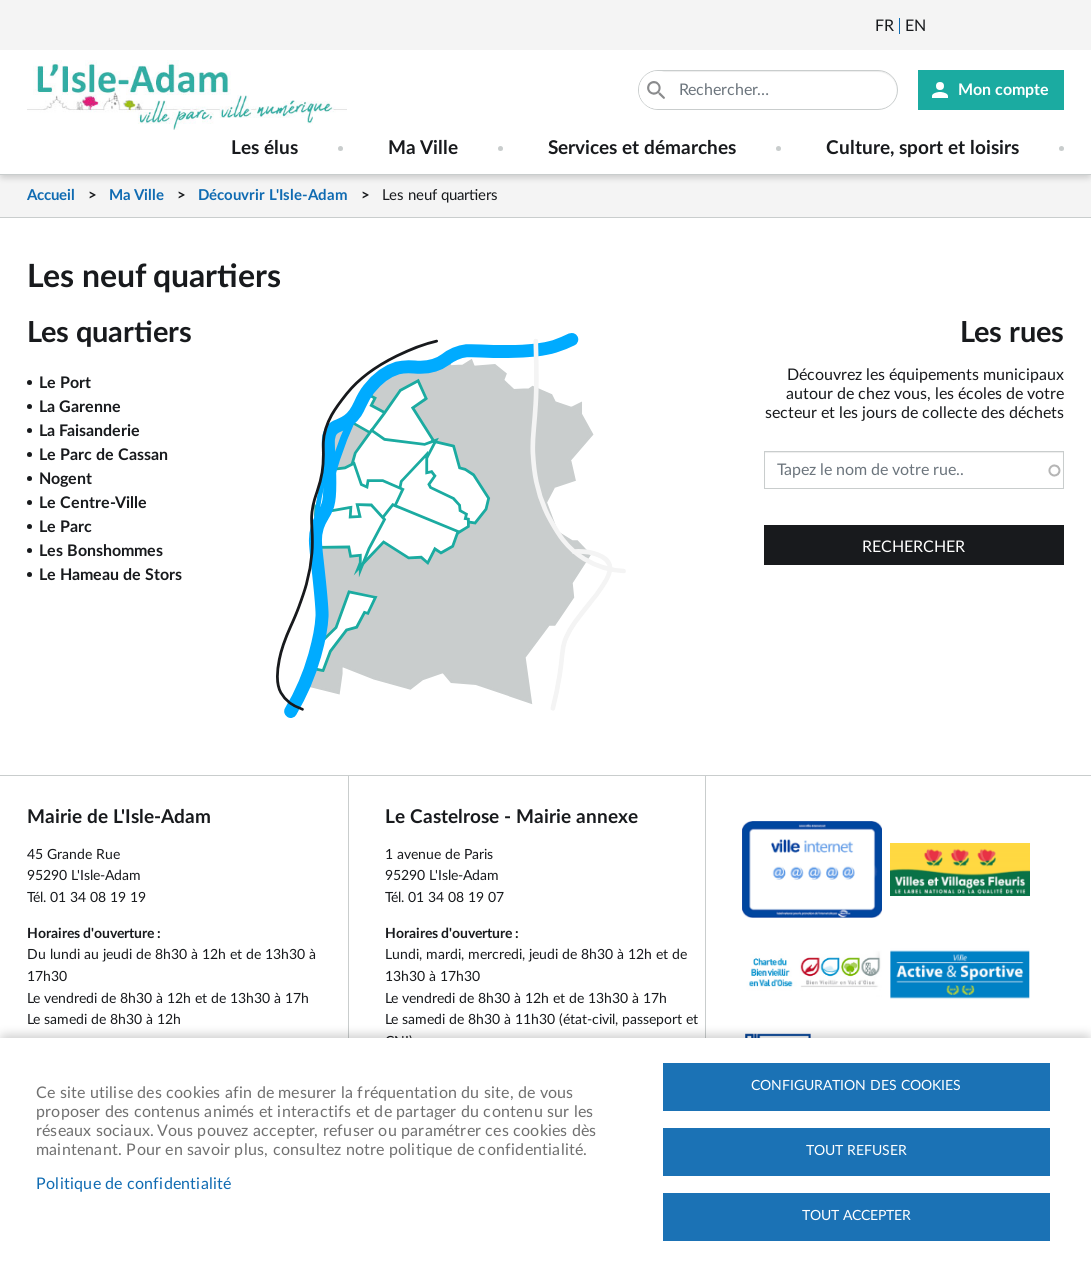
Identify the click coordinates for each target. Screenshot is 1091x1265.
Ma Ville (136, 195)
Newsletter (943, 26)
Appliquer (658, 90)
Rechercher (913, 547)
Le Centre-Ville (93, 503)
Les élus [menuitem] (264, 148)
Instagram (1051, 26)
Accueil (51, 195)
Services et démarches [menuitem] (642, 148)
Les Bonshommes (101, 551)
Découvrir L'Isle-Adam (273, 195)
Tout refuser (856, 1151)
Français (884, 26)
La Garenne (80, 407)
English (915, 26)
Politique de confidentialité (134, 1184)
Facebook (997, 26)
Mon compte (1003, 90)
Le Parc (65, 527)
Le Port (65, 383)
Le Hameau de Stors (110, 575)
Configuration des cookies (856, 1086)
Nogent (65, 479)
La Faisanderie (89, 431)
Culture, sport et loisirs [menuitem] (922, 148)
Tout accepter (856, 1216)
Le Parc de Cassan (103, 455)
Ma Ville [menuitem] (423, 148)
